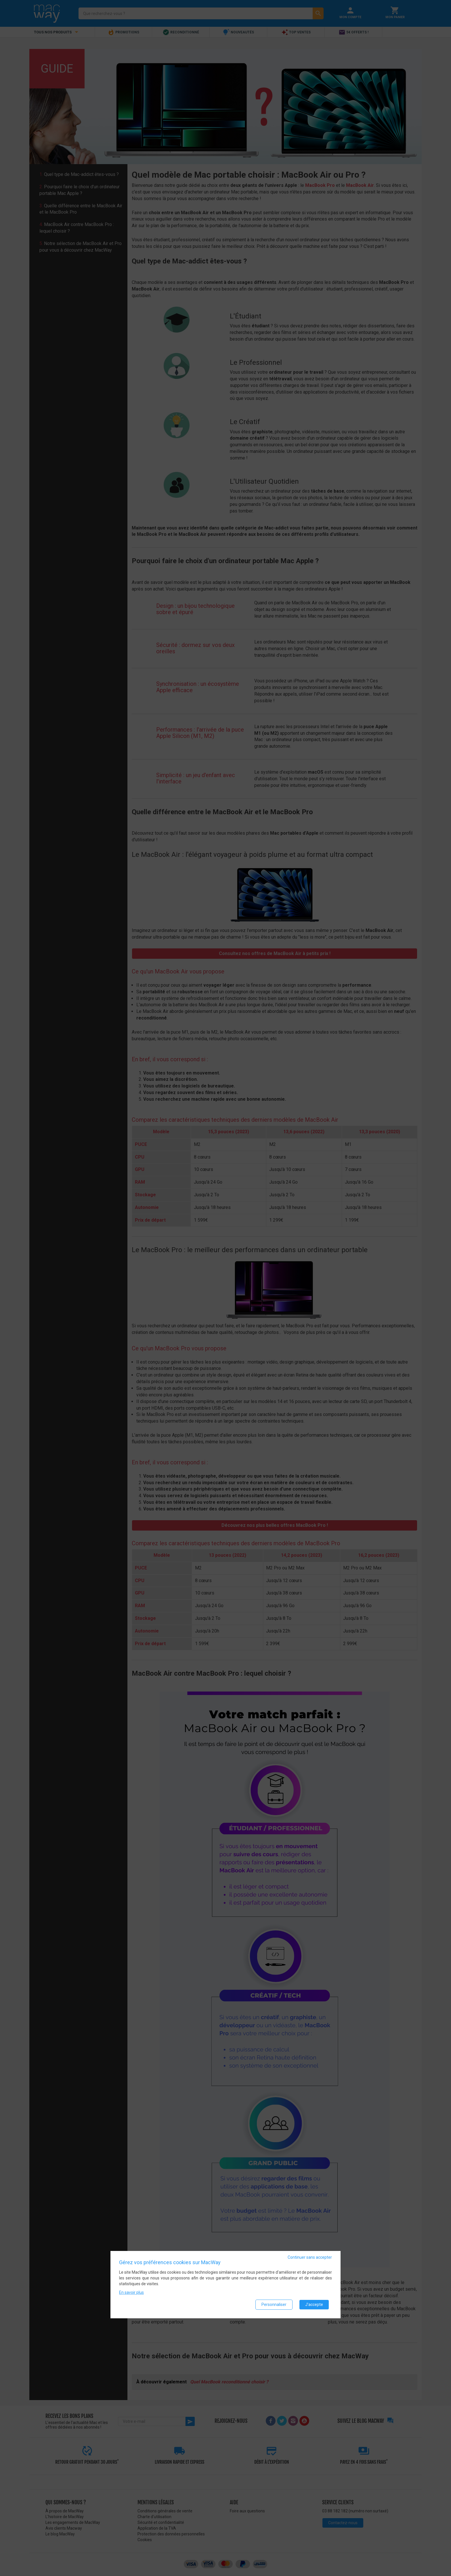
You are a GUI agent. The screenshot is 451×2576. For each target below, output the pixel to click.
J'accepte (314, 2304)
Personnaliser (273, 2304)
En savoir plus (131, 2292)
